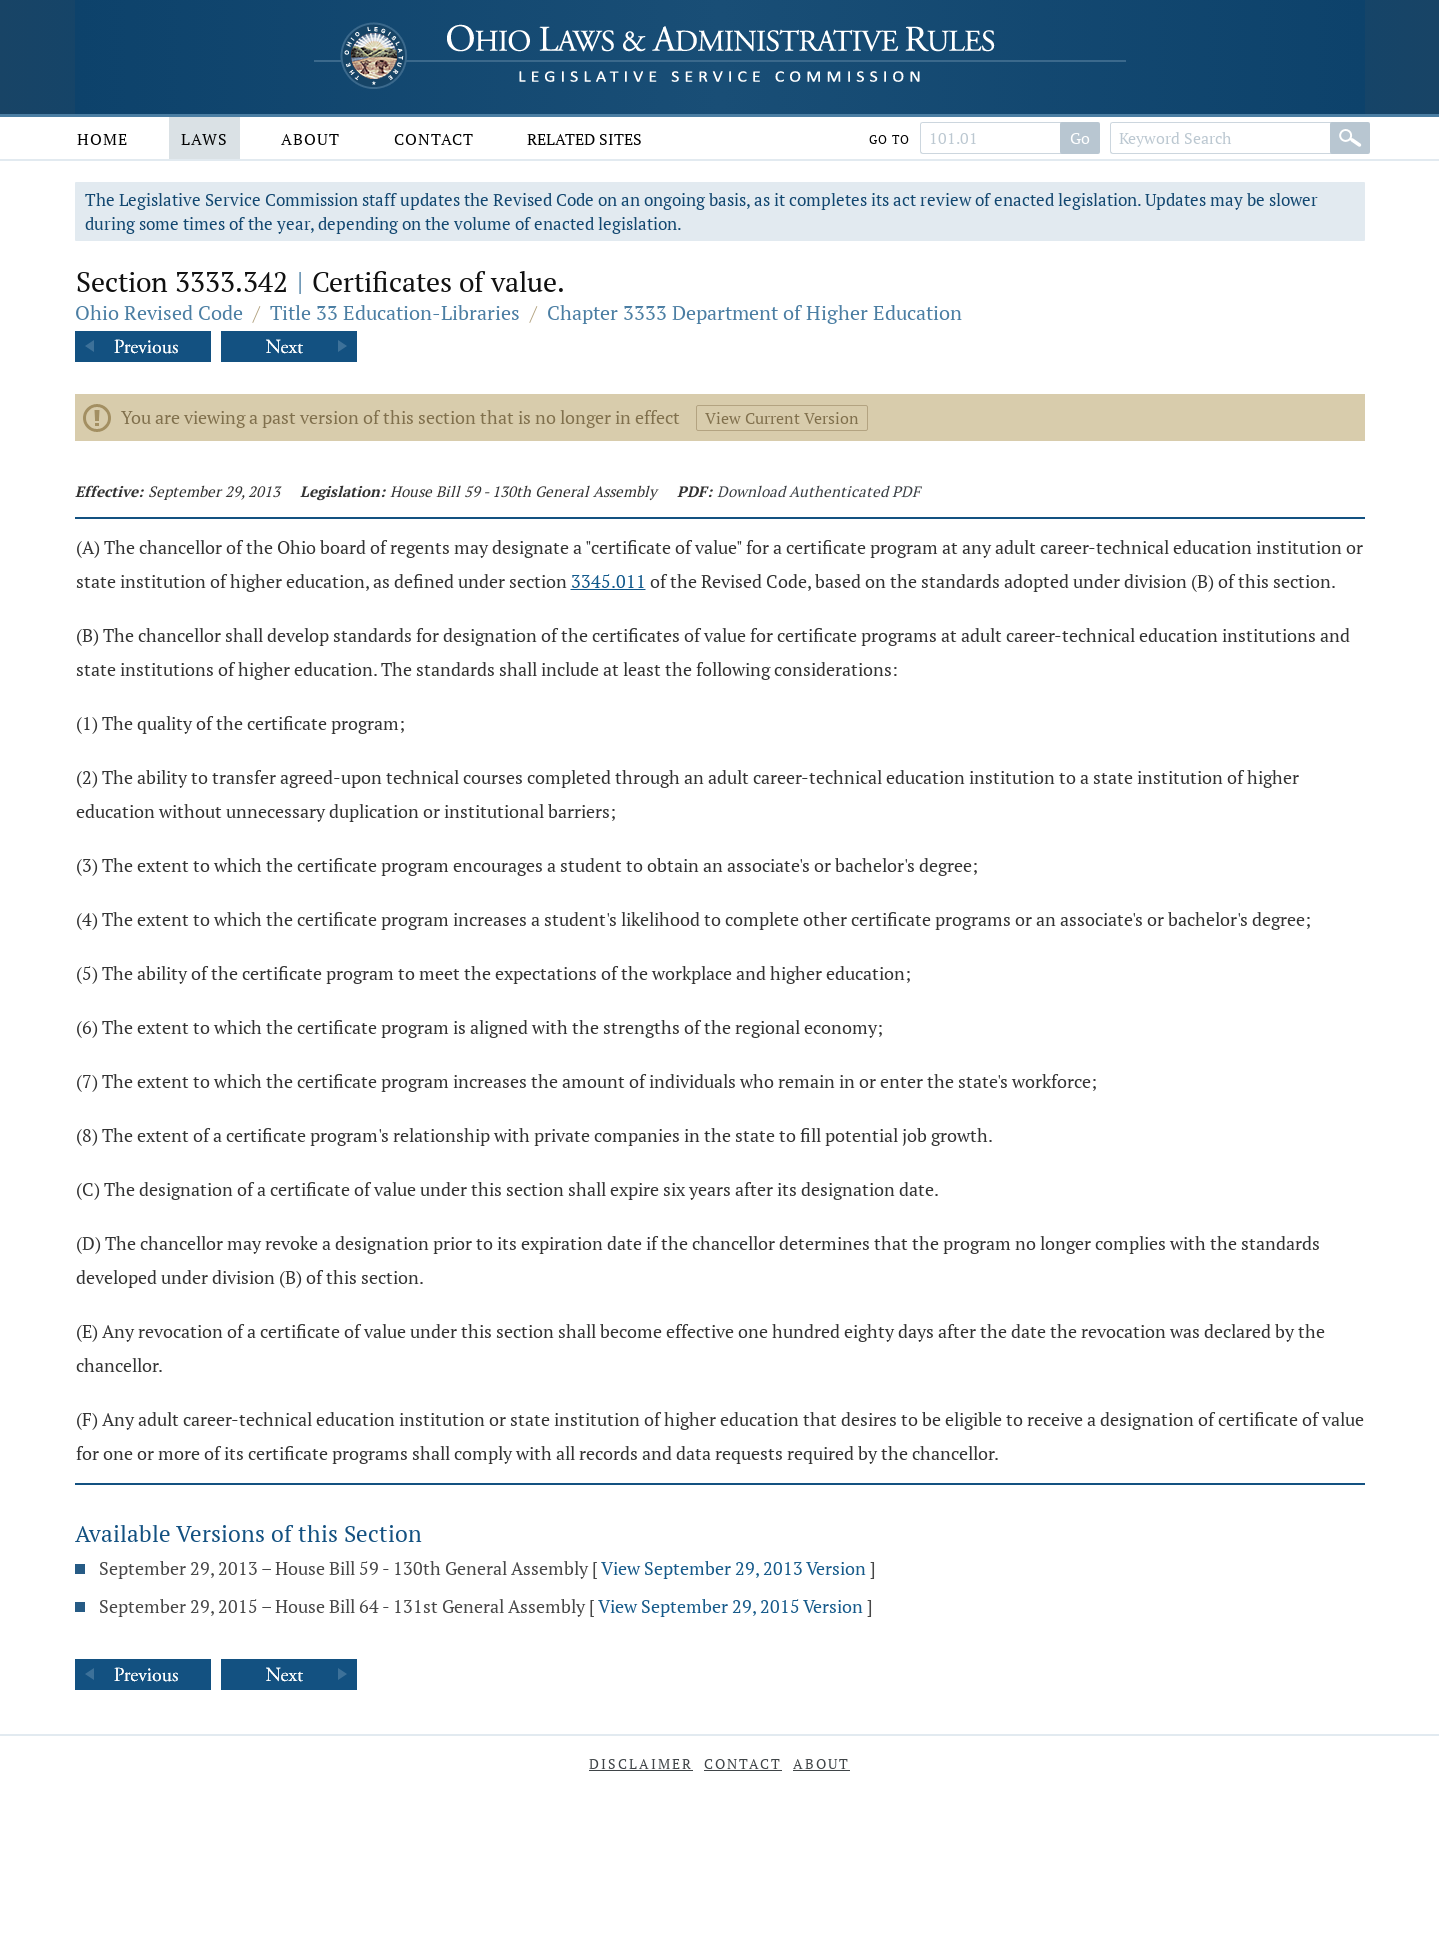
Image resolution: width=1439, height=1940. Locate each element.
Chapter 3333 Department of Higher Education (754, 312)
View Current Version (782, 418)
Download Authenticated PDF (818, 491)
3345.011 (608, 581)
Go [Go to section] (1080, 138)
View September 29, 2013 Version (733, 1568)
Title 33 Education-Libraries (395, 312)
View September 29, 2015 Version (730, 1606)
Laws (204, 139)
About (310, 139)
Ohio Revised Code (159, 312)
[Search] (1350, 138)
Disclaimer (641, 1763)
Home (102, 139)
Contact (434, 139)
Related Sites (584, 139)
